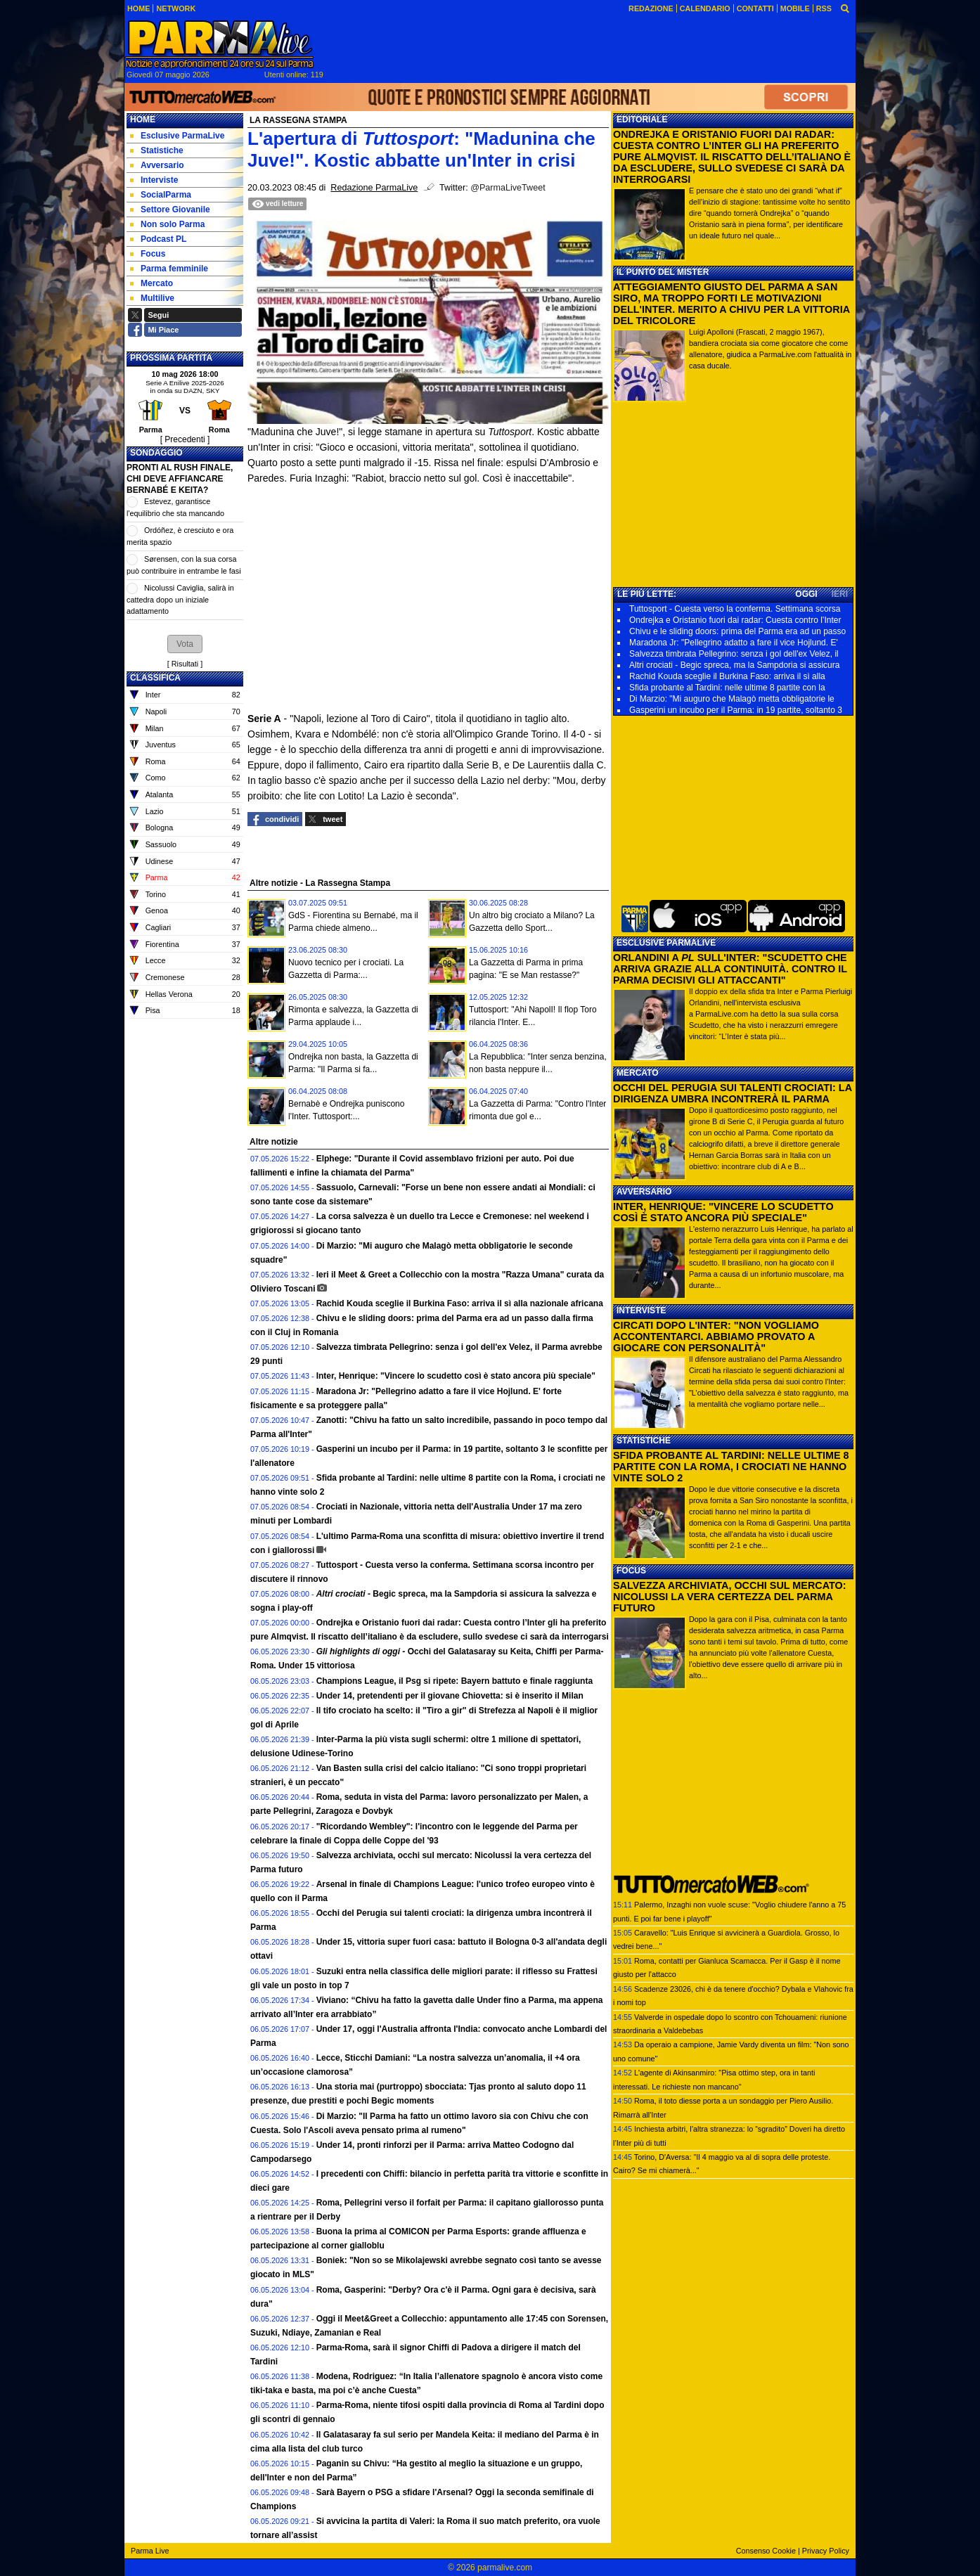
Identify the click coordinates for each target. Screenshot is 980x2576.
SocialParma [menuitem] (160, 195)
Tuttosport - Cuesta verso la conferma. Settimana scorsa (734, 609)
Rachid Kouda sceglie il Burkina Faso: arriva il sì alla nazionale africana (459, 1303)
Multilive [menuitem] (152, 298)
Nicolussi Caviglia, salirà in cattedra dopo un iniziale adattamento (180, 599)
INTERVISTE (641, 1310)
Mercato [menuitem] (151, 283)
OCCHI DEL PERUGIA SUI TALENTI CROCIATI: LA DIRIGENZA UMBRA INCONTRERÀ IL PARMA (732, 1093)
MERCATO (638, 1073)
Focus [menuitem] (147, 254)
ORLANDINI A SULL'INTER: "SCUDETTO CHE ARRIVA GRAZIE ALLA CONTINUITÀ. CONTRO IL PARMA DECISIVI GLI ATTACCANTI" (730, 969)
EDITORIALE (642, 119)
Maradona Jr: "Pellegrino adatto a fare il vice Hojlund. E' (733, 643)
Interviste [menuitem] (154, 180)
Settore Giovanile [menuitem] (170, 209)
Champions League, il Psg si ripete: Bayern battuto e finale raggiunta (454, 1681)
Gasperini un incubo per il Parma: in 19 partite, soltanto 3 (735, 710)
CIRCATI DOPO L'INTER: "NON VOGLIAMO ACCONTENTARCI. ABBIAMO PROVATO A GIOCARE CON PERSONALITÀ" (716, 1336)
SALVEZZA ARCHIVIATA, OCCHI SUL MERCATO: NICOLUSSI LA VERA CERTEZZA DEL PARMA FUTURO (729, 1597)
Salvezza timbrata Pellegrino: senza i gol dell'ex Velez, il (734, 654)
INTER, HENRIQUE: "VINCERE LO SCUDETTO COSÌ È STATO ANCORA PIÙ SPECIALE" (723, 1212)
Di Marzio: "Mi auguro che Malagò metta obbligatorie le (731, 699)
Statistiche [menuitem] (156, 150)
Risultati (185, 663)
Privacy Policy (825, 2550)
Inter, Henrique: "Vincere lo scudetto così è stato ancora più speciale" (455, 1376)
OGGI (806, 594)
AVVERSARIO (644, 1192)
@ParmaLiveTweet (508, 188)
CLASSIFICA (155, 678)
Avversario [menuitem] (157, 165)
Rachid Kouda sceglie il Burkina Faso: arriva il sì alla (727, 676)
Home (142, 119)
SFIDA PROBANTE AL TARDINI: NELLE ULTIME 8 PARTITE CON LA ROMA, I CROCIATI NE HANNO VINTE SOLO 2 (731, 1466)
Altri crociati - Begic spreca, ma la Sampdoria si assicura (734, 665)
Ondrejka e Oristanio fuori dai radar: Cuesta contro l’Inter (735, 620)
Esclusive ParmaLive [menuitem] (177, 136)
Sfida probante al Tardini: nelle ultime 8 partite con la (727, 688)
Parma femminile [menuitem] (169, 268)
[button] (184, 644)
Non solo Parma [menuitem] (167, 224)
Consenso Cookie (766, 2550)
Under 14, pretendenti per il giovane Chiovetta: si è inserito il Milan (450, 1696)
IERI (840, 594)
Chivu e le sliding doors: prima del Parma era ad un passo (737, 631)
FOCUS (631, 1571)
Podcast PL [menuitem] (158, 239)
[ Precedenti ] (185, 439)
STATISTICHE (644, 1440)
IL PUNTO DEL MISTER (663, 272)
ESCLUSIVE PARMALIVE (666, 943)
